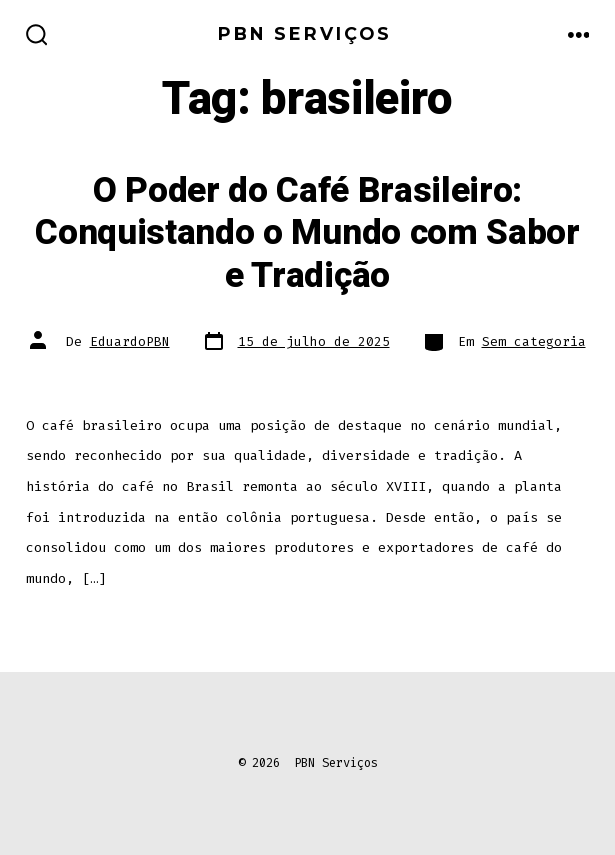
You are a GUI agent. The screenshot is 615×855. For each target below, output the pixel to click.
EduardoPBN (130, 341)
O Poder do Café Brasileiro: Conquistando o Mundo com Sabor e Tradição (307, 233)
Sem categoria (534, 341)
